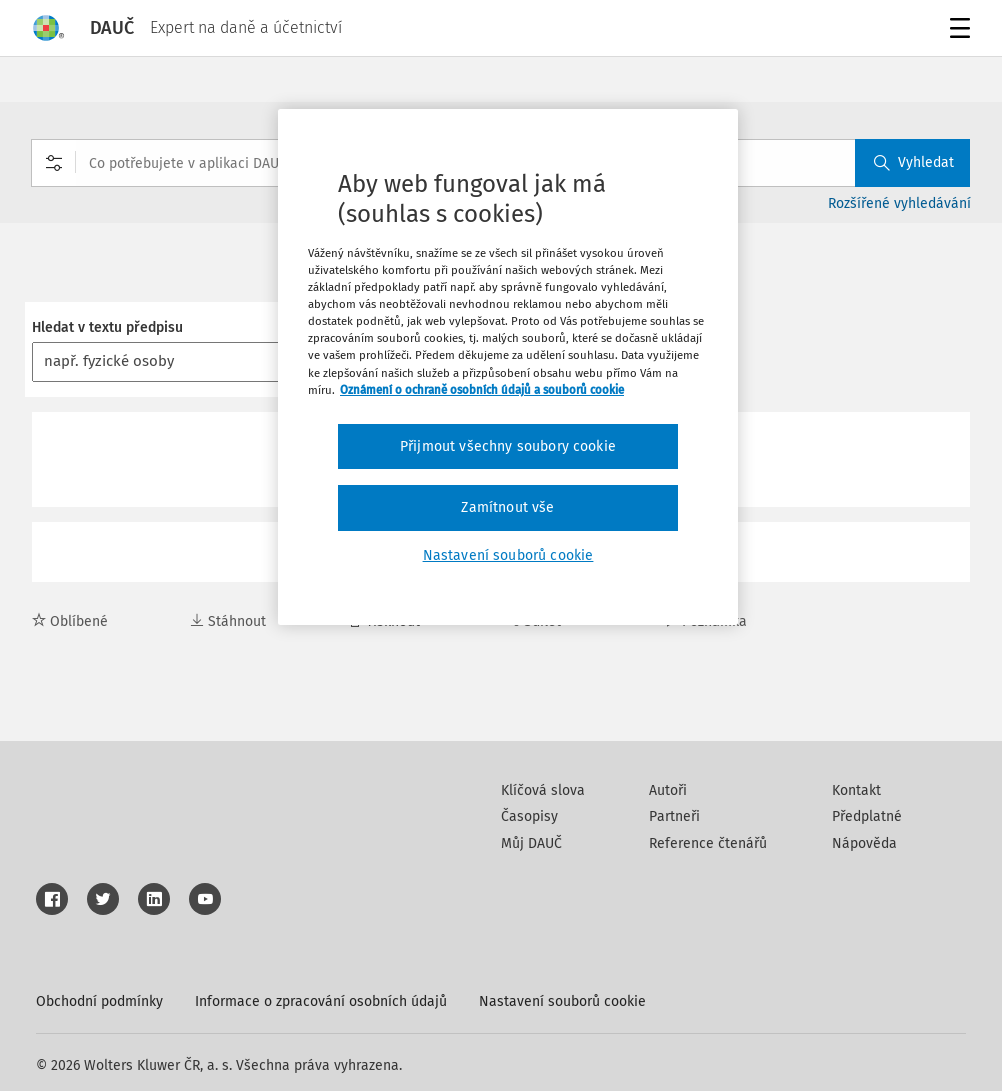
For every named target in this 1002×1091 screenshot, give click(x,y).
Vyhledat (914, 162)
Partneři (674, 816)
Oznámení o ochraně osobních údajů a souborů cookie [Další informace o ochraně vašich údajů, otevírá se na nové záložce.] (482, 390)
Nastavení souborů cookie (562, 1001)
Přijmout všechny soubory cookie (508, 446)
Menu (956, 30)
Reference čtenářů (708, 843)
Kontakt (856, 790)
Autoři (668, 790)
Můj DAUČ (531, 843)
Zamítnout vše (507, 507)
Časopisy (529, 816)
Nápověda (864, 843)
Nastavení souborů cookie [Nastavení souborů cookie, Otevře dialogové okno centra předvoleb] (508, 555)
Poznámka (705, 621)
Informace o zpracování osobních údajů (321, 1001)
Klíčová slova (543, 790)
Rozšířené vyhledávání (899, 203)
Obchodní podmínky (99, 1001)
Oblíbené (70, 621)
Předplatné (867, 816)
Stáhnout (228, 621)
